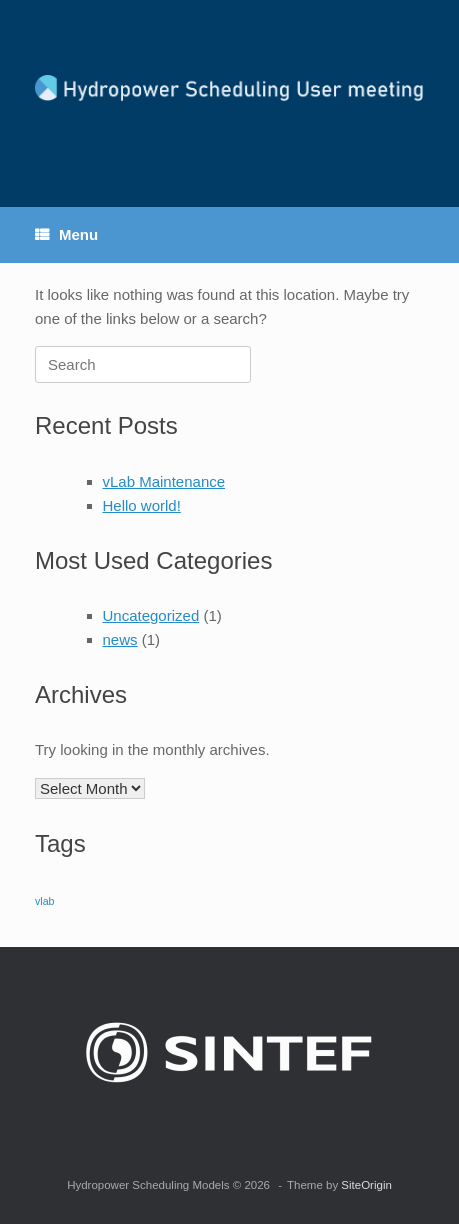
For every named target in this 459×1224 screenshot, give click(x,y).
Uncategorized (151, 615)
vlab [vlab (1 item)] (45, 901)
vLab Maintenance (164, 481)
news (120, 639)
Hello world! (142, 505)
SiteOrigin (366, 1185)
